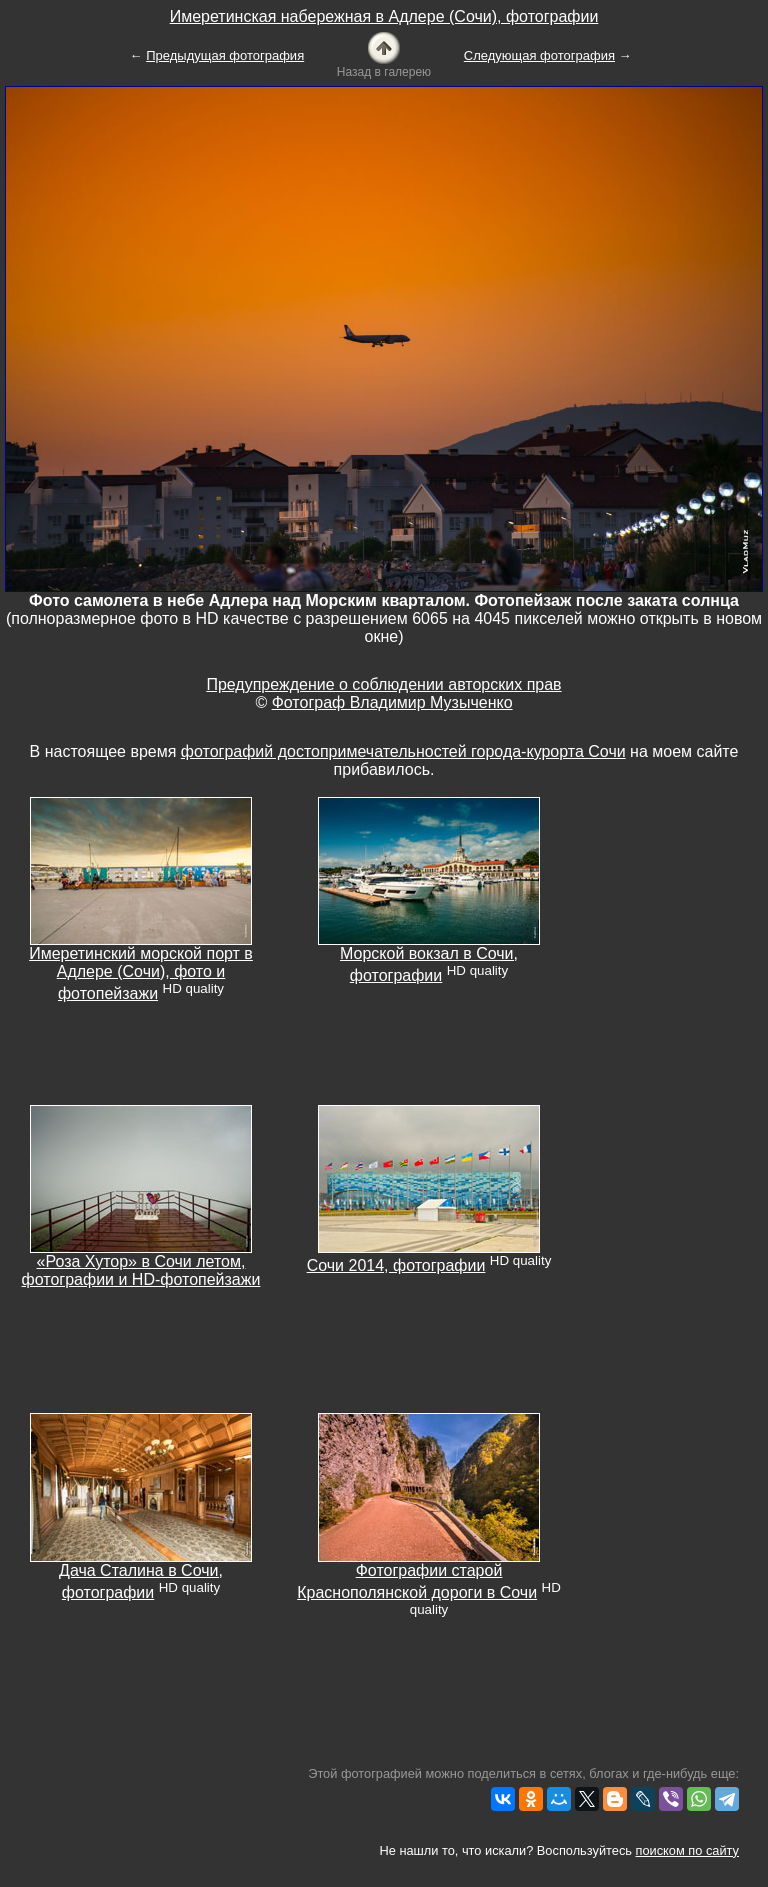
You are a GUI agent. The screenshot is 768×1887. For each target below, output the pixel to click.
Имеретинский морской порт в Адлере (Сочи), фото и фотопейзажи (141, 973)
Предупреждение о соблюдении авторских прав (383, 684)
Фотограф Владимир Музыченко (392, 702)
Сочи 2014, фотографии (396, 1265)
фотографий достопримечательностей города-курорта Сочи (403, 751)
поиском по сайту (687, 1850)
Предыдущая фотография (225, 55)
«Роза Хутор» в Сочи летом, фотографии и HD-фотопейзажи (141, 1270)
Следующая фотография (539, 55)
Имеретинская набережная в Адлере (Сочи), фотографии (384, 16)
